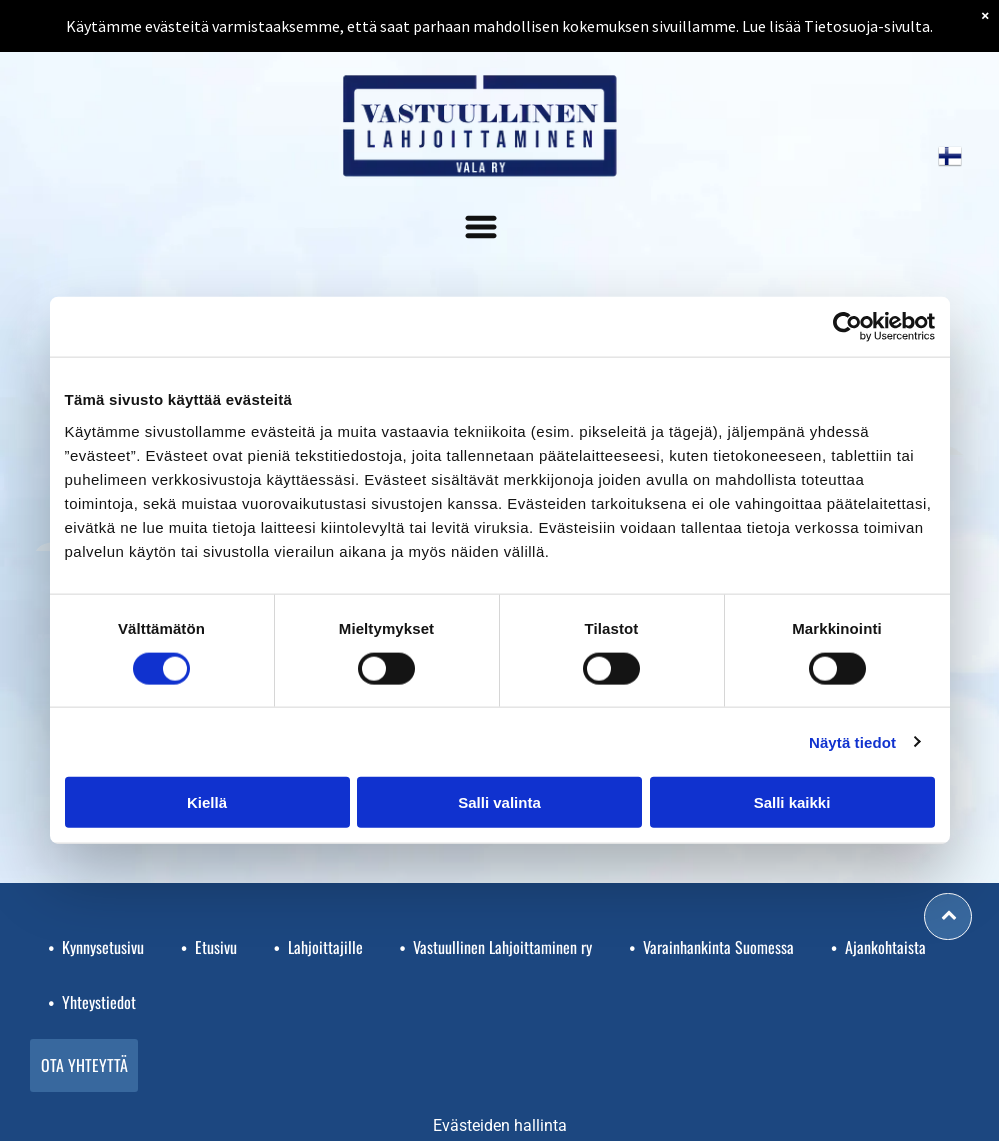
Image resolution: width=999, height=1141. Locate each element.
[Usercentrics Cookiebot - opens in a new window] (847, 327)
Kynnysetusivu (103, 947)
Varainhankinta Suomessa (718, 947)
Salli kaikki (792, 802)
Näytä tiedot (852, 741)
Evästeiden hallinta (500, 1125)
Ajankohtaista (885, 947)
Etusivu (216, 947)
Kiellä (207, 802)
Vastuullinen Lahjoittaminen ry (502, 947)
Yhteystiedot (99, 1002)
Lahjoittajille (325, 947)
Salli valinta (499, 802)
